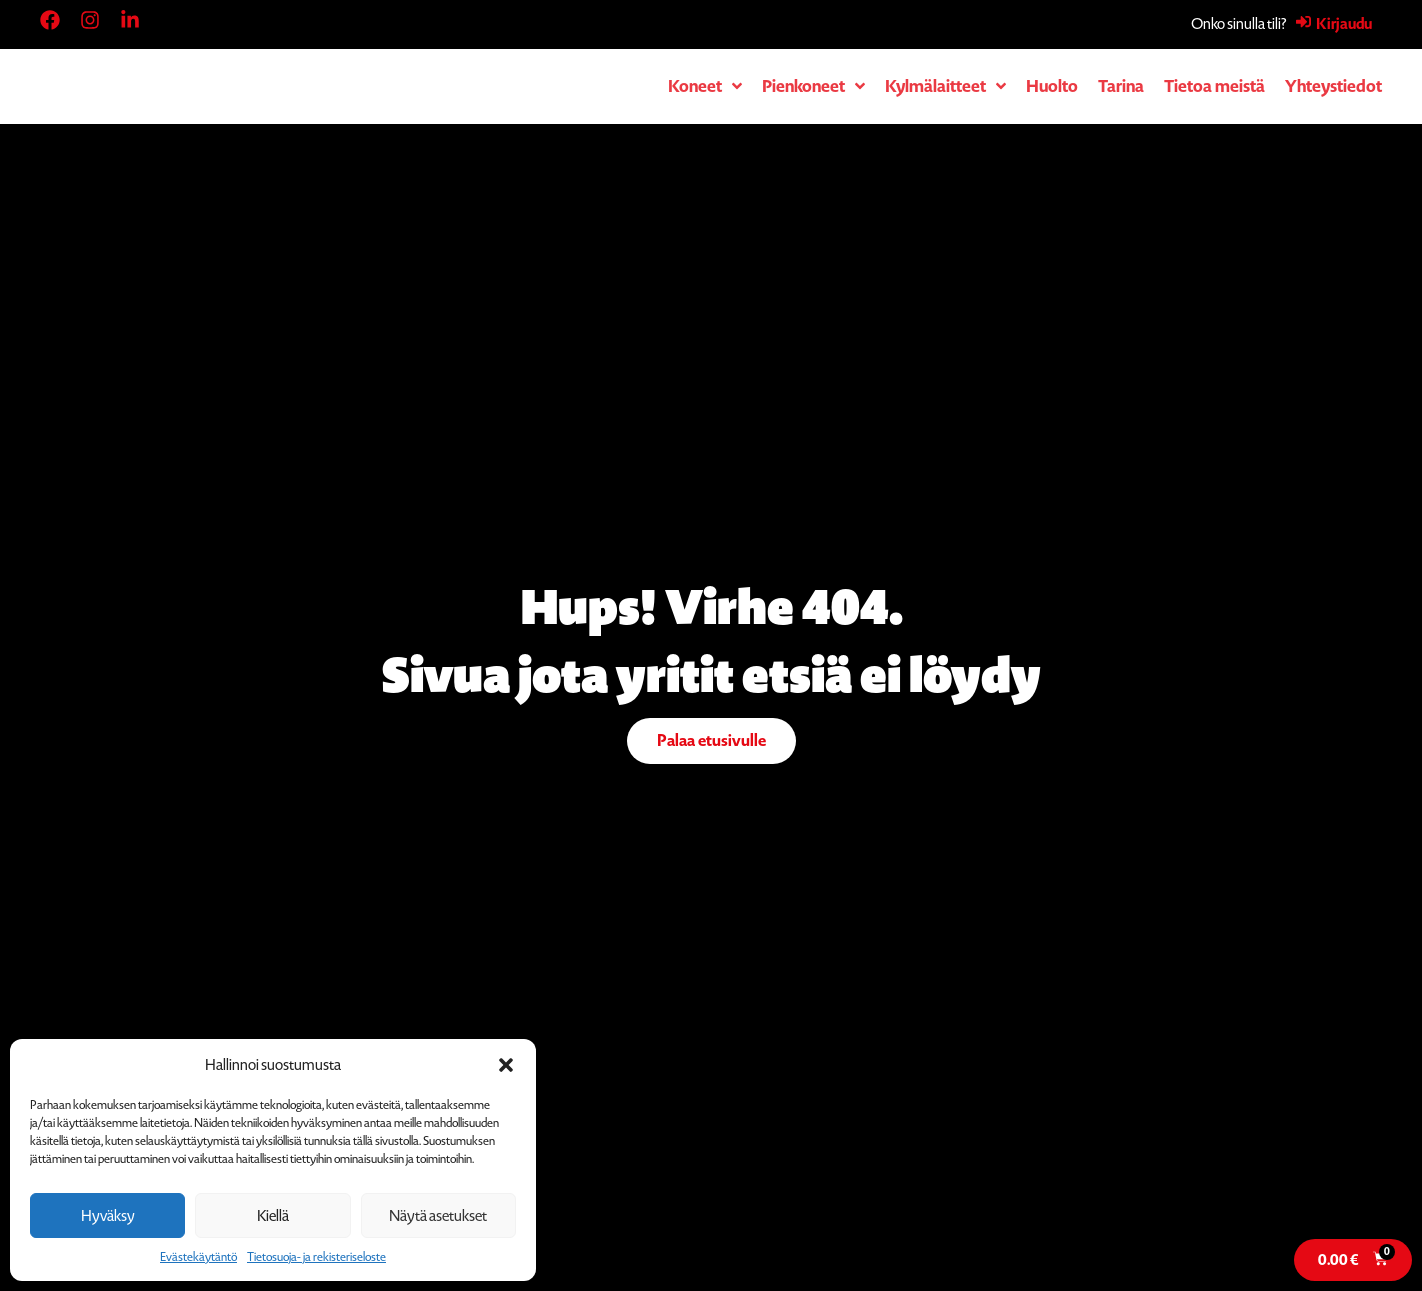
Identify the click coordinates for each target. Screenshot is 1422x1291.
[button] (506, 1065)
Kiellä (273, 1216)
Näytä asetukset (438, 1216)
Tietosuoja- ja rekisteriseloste (316, 1257)
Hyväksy (108, 1216)
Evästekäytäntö (198, 1257)
